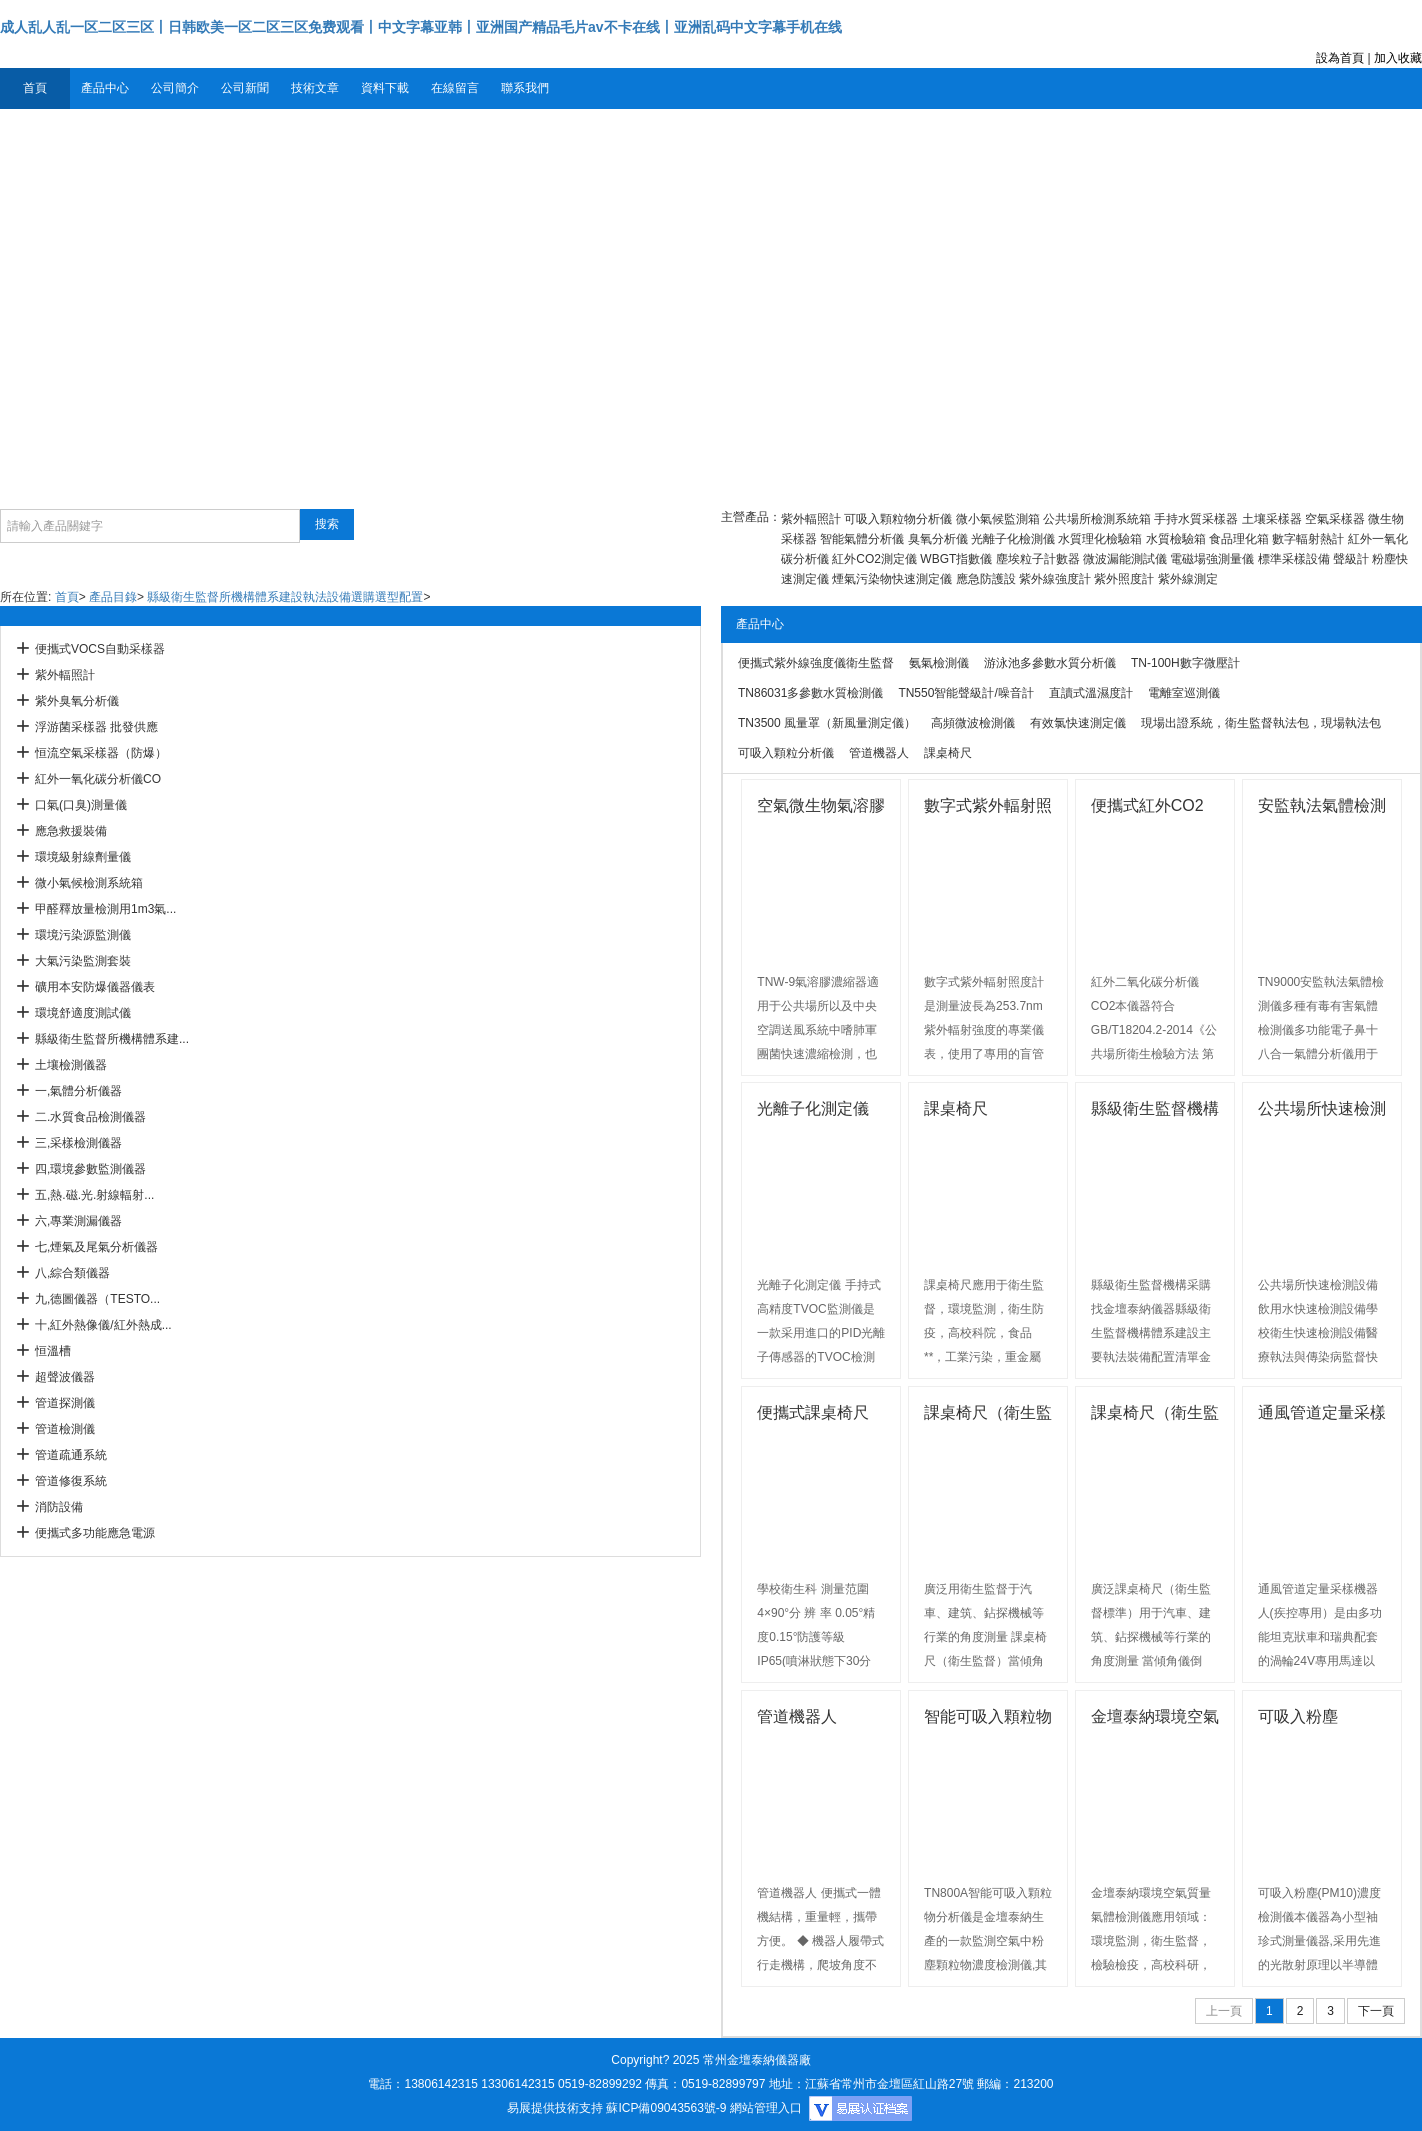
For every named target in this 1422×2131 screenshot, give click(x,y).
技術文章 (315, 88)
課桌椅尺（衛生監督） (988, 1415)
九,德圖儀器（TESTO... (97, 1299)
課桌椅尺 (956, 1108)
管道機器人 (797, 1716)
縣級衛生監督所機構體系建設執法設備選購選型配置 (285, 597)
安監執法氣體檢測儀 (1322, 808)
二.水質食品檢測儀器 (90, 1117)
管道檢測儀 (65, 1429)
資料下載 (385, 88)
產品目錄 (113, 597)
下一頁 (1376, 2011)
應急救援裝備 (71, 831)
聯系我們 (525, 88)
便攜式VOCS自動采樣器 (100, 649)
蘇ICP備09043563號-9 (666, 2108)
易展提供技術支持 (555, 2108)
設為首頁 (1340, 58)
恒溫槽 (53, 1351)
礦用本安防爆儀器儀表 (95, 987)
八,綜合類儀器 (72, 1273)
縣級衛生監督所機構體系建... (112, 1039)
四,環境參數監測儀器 (90, 1169)
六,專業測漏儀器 (78, 1221)
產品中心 (105, 88)
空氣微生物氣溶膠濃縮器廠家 (821, 808)
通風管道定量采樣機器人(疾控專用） (1322, 1415)
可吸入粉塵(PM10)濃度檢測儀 (1316, 1719)
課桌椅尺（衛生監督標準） (1155, 1415)
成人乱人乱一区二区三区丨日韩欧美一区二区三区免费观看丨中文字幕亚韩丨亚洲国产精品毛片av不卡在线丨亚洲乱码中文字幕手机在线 (421, 27)
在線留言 (455, 88)
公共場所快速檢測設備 (1322, 1111)
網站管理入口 (766, 2108)
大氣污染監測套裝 (83, 961)
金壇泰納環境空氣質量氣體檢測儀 (1155, 1719)
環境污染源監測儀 (83, 935)
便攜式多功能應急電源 (95, 1533)
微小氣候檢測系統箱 (89, 883)
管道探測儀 (65, 1403)
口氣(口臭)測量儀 (81, 805)
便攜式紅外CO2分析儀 (1147, 808)
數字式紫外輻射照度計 (988, 808)
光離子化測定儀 (813, 1108)
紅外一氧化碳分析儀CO (98, 779)
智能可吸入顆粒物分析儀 (988, 1719)
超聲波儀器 (65, 1377)
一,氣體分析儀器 (78, 1091)
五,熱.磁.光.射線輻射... (94, 1195)
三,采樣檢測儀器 (78, 1143)
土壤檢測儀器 (71, 1065)
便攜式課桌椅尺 (813, 1412)
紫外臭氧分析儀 (77, 701)
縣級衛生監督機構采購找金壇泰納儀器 (1155, 1111)
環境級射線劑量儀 (83, 857)
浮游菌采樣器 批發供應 (96, 727)
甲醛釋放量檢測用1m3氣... (105, 909)
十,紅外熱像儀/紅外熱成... (103, 1325)
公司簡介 (175, 88)
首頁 (35, 88)
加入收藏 (1398, 58)
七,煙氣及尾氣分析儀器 (96, 1247)
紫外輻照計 (65, 675)
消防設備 (59, 1507)
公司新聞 (245, 88)
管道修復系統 (71, 1481)
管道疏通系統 (71, 1455)
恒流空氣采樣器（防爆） (101, 753)
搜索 (327, 524)
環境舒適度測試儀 (83, 1013)
